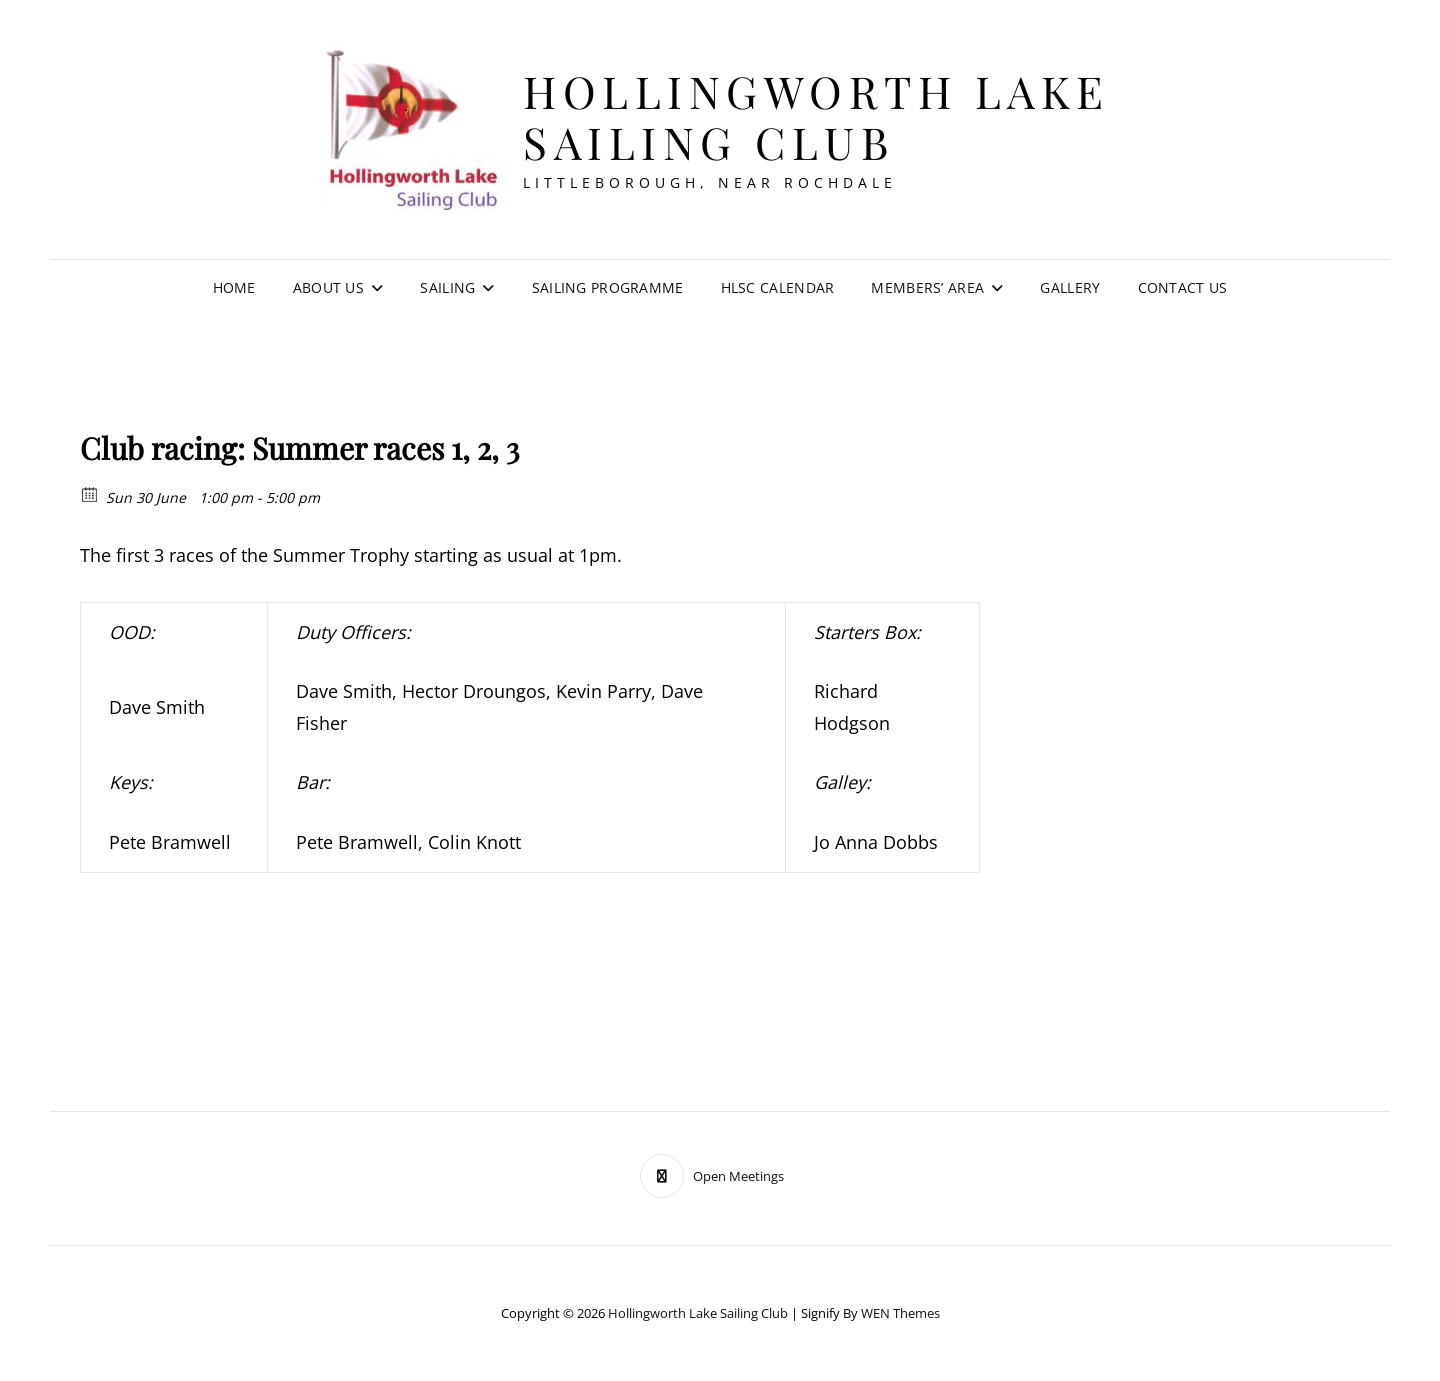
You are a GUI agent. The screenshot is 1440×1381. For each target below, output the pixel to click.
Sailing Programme (608, 287)
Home (234, 287)
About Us (328, 287)
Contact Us (1183, 287)
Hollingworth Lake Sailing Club (816, 116)
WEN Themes (900, 1313)
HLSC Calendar (778, 287)
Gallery (1070, 287)
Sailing (447, 287)
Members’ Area (927, 287)
